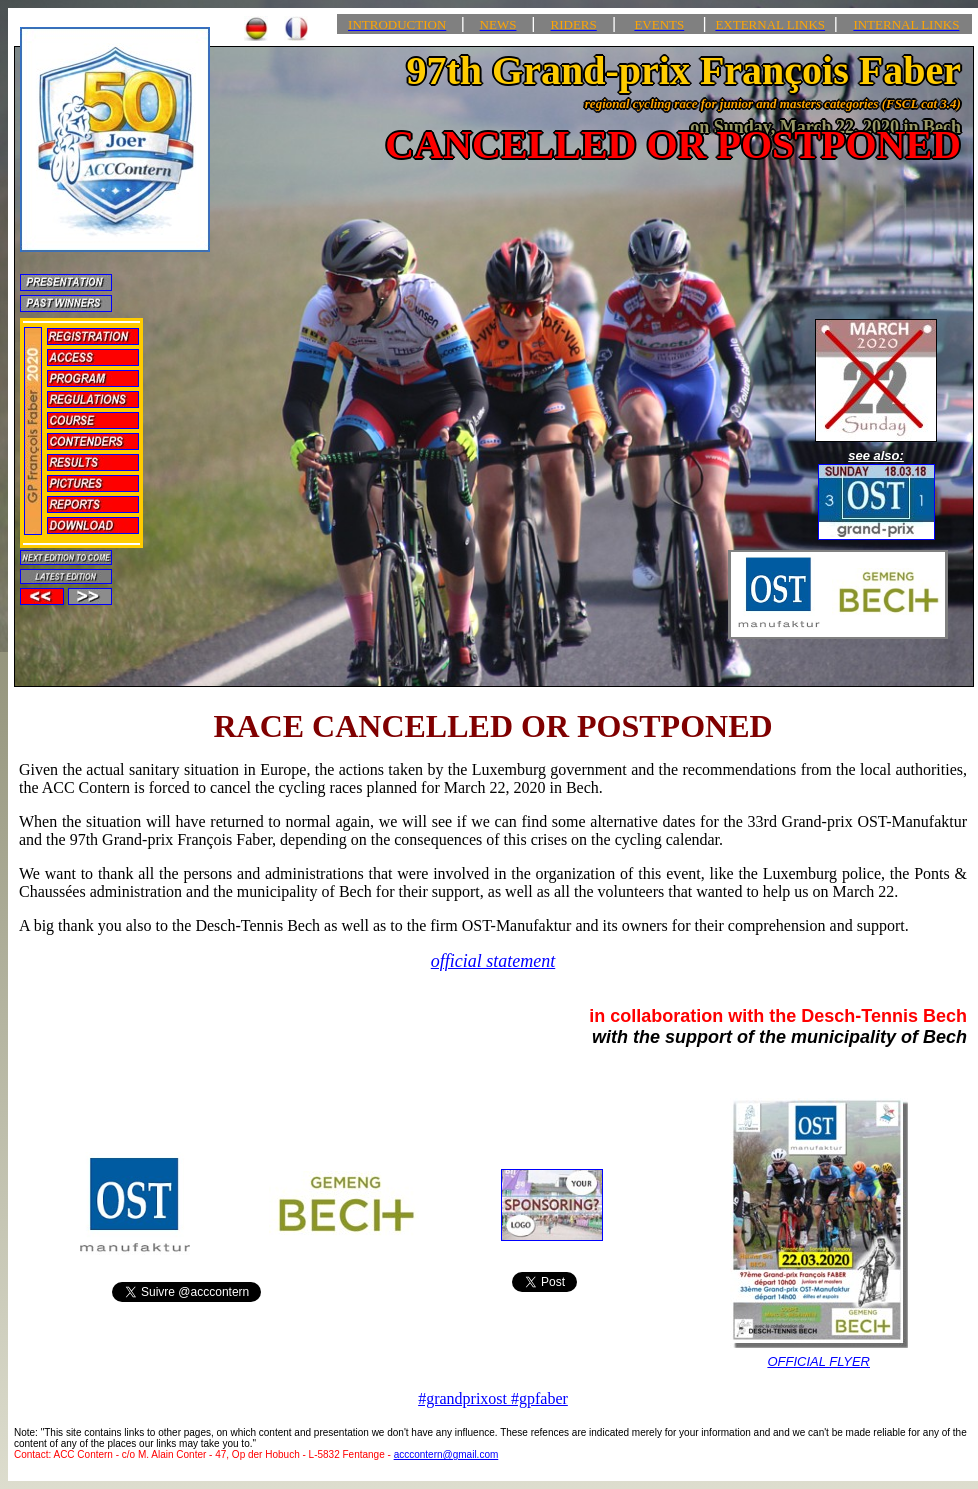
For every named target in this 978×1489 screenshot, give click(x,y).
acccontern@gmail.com (446, 1454)
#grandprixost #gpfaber (493, 1398)
